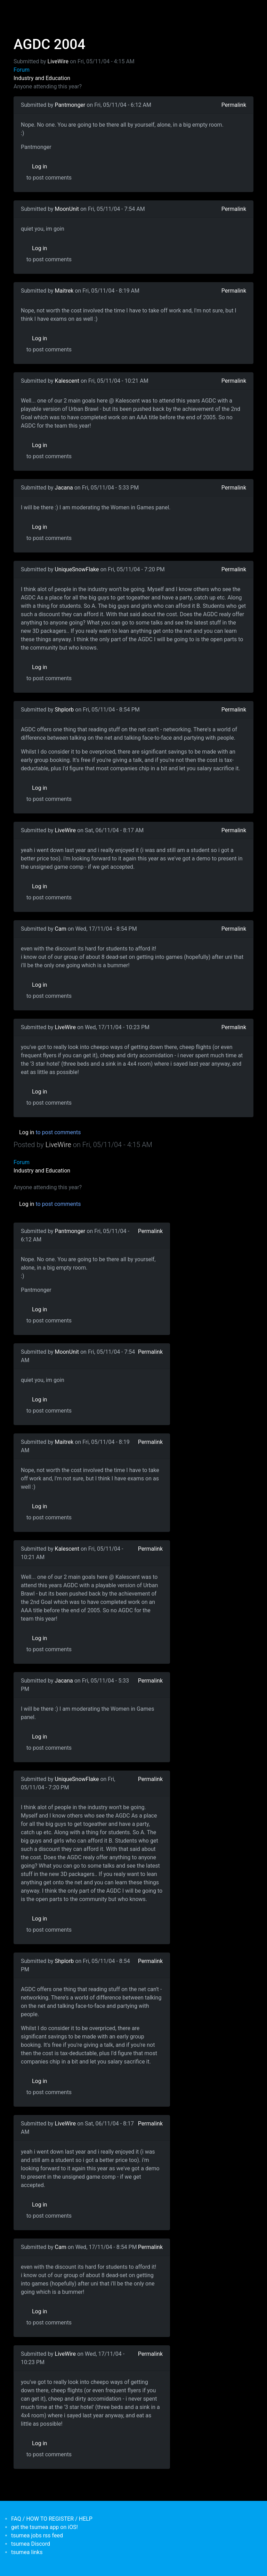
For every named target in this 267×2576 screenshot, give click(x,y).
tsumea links (26, 2552)
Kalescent (67, 380)
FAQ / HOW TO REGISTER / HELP (51, 2518)
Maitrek (64, 290)
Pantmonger (70, 105)
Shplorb (64, 709)
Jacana (64, 487)
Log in (39, 166)
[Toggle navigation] (18, 10)
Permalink (233, 105)
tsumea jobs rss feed (37, 2535)
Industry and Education (42, 78)
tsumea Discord (30, 2544)
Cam (60, 928)
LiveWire (58, 61)
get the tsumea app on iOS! (44, 2527)
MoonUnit (67, 209)
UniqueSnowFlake (77, 569)
